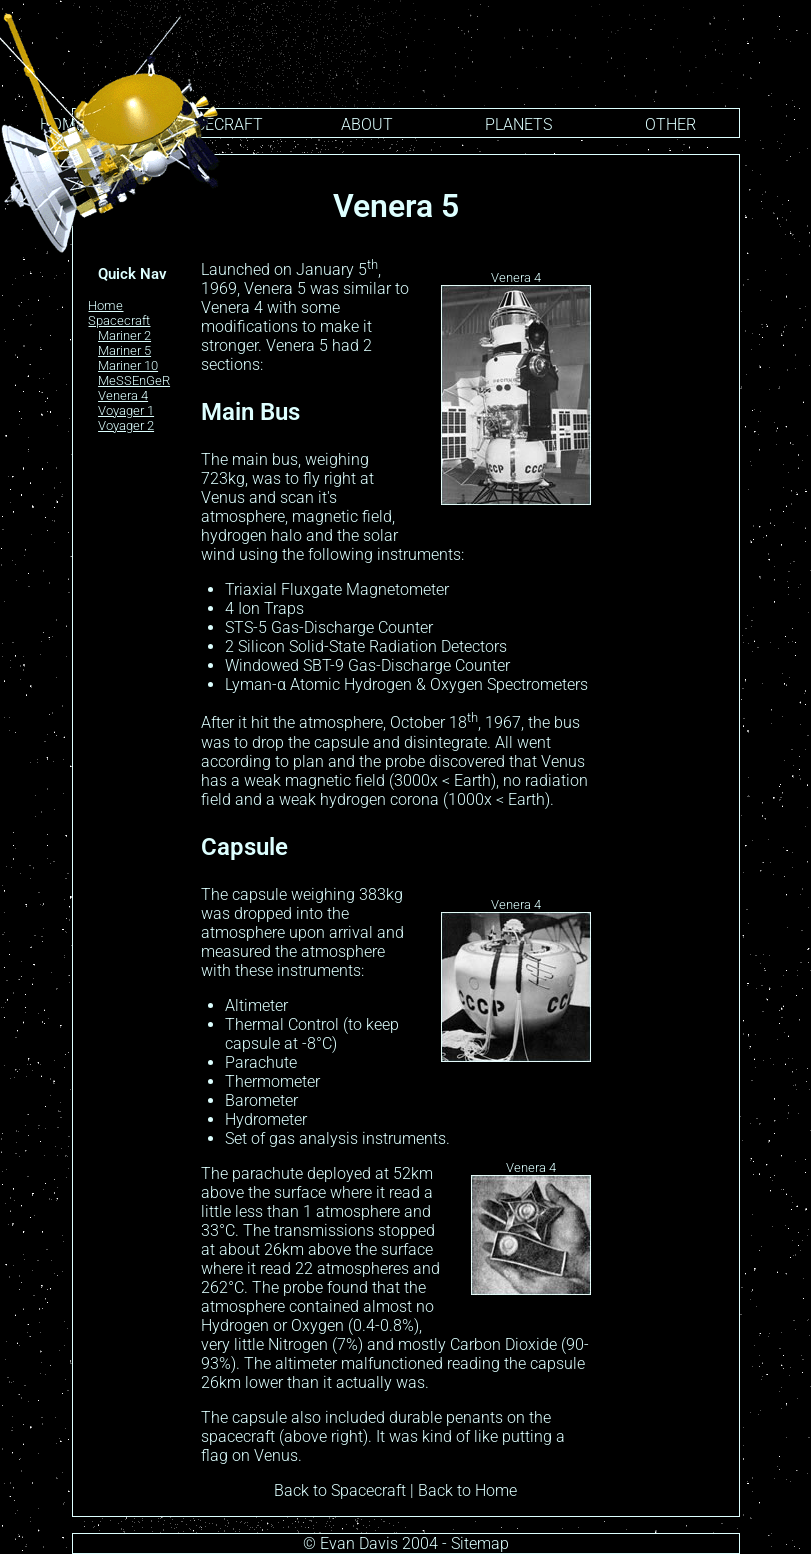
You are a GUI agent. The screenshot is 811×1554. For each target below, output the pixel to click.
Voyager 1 (126, 410)
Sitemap (480, 1543)
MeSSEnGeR (134, 380)
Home (105, 305)
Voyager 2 (126, 425)
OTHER (670, 124)
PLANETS (518, 124)
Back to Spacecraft (340, 1490)
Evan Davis (359, 1543)
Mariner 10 (128, 365)
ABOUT (367, 124)
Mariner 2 (124, 335)
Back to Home (467, 1490)
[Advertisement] (669, 479)
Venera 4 (123, 395)
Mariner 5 (124, 350)
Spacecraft (119, 320)
